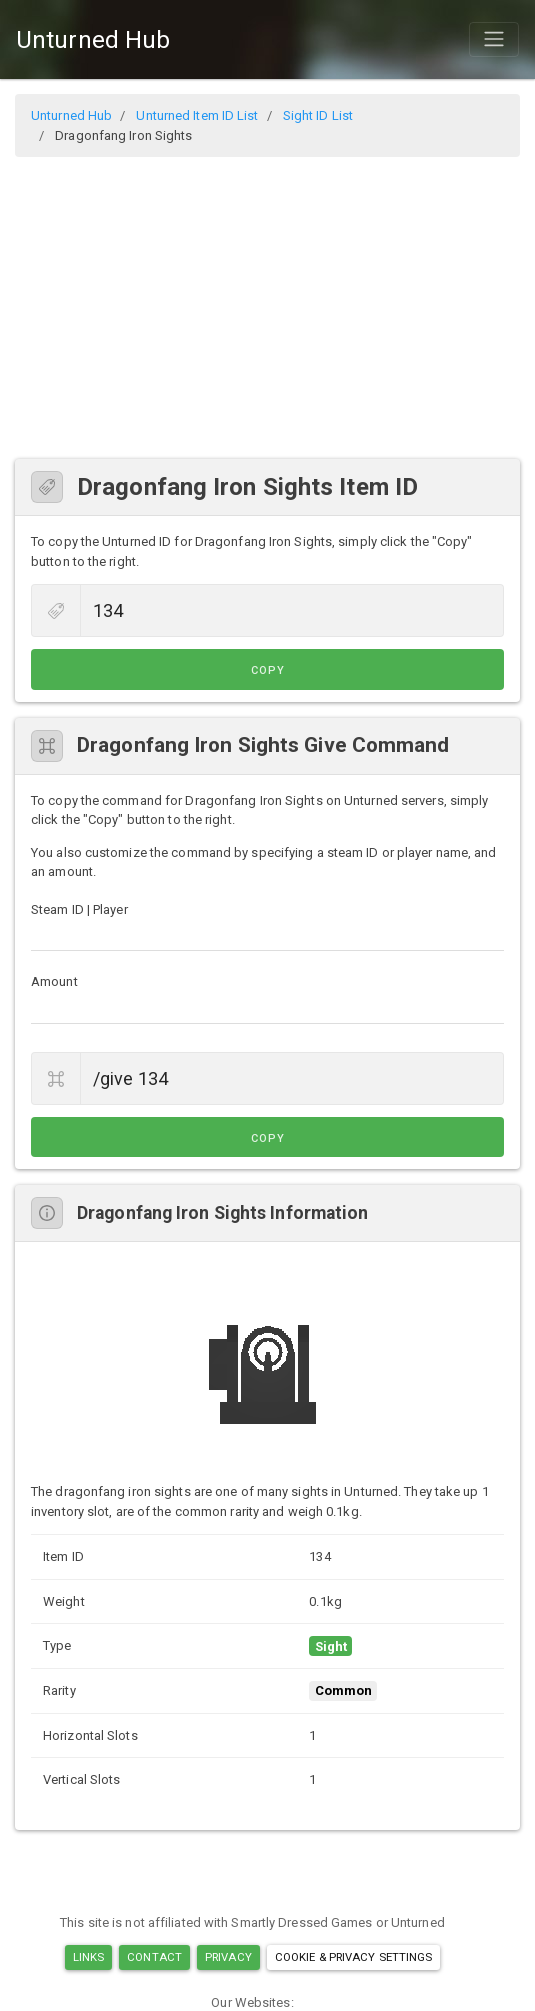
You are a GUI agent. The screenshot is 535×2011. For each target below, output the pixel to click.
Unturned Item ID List (197, 115)
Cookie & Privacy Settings (354, 1957)
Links (89, 1957)
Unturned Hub (93, 40)
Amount (54, 981)
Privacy (228, 1957)
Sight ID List (318, 115)
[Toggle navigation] (494, 39)
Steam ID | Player (79, 909)
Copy (268, 670)
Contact (154, 1957)
